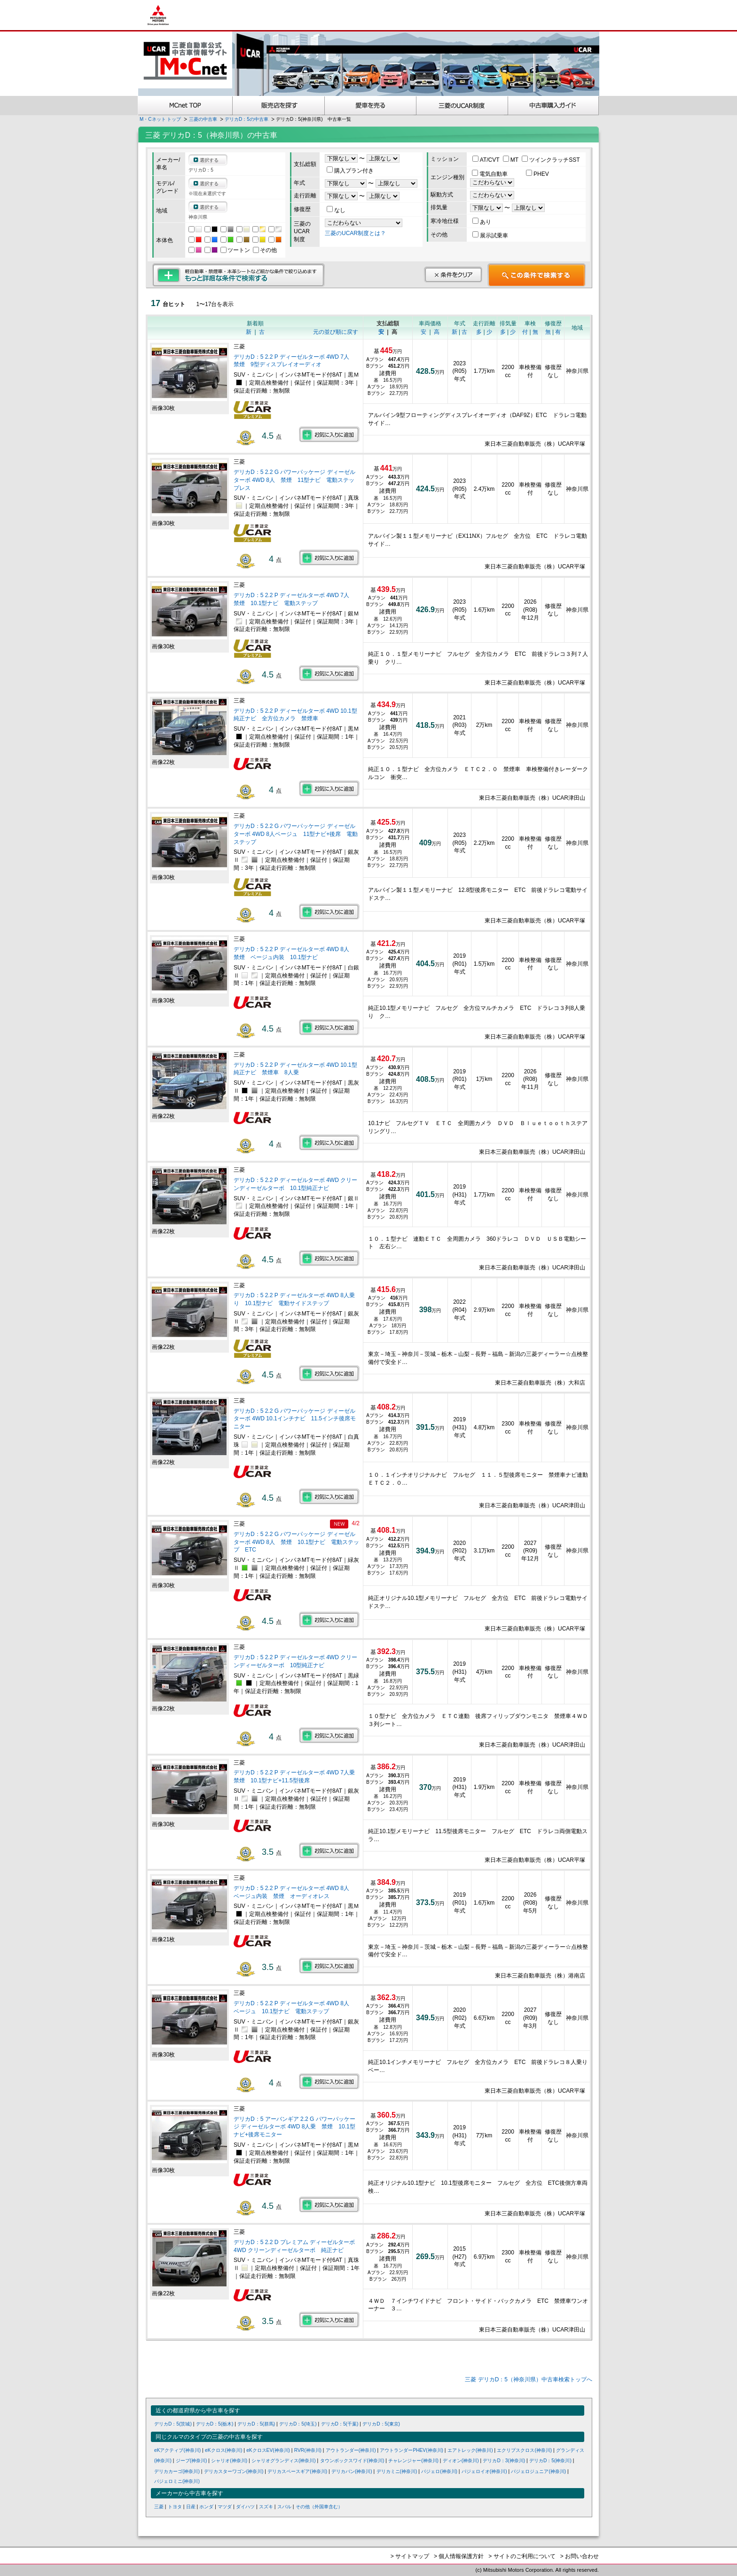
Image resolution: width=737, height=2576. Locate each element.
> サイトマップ (410, 2556)
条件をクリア (453, 275)
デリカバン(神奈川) (351, 2471)
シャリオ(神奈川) (229, 2460)
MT (511, 160)
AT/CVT (486, 160)
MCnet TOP (185, 105)
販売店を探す (279, 105)
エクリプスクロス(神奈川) (524, 2450)
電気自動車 (490, 174)
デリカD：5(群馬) (256, 2423)
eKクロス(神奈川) (223, 2450)
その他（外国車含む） (319, 2506)
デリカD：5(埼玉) (298, 2423)
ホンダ (206, 2506)
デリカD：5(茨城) (173, 2423)
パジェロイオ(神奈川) (484, 2471)
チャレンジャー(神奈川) (413, 2460)
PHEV (537, 174)
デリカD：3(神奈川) (504, 2460)
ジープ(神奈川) (191, 2460)
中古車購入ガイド (553, 105)
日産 (191, 2506)
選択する (209, 160)
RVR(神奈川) (307, 2450)
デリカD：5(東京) (381, 2423)
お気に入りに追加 (329, 434)
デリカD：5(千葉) (340, 2423)
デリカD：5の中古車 (246, 119)
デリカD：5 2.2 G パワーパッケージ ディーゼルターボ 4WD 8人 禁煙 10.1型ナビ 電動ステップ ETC (296, 1542)
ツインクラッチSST (551, 160)
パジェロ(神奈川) (439, 2471)
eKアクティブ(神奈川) (177, 2450)
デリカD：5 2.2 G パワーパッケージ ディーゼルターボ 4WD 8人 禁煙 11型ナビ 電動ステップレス (294, 480)
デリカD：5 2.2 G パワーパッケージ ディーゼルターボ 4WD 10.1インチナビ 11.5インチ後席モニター (295, 1419)
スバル (284, 2506)
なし (336, 210)
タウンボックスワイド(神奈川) (352, 2460)
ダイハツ (245, 2506)
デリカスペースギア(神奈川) (297, 2471)
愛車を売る (370, 105)
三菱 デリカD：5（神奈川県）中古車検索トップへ (528, 2379)
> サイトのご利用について (521, 2556)
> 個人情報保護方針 (459, 2556)
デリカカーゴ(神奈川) (177, 2471)
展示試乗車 (490, 235)
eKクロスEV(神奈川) (268, 2450)
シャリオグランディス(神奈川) (283, 2460)
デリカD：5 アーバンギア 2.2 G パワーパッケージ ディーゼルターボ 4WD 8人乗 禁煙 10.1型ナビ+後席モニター (294, 2127)
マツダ (225, 2506)
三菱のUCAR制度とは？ (355, 233)
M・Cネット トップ (160, 119)
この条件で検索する (536, 275)
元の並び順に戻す (335, 332)
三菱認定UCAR (462, 105)
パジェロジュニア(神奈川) (538, 2471)
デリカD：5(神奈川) (550, 2460)
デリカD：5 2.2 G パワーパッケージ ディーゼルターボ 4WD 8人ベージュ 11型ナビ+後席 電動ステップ (296, 834)
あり (481, 222)
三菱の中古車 (203, 119)
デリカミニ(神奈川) (396, 2471)
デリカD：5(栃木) (215, 2423)
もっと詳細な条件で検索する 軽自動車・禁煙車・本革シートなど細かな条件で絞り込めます (238, 275)
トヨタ (175, 2506)
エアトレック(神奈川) (470, 2450)
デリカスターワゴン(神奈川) (234, 2471)
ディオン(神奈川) (461, 2460)
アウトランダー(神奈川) (351, 2450)
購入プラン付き (350, 170)
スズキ (266, 2506)
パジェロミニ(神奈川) (177, 2481)
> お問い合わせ (579, 2556)
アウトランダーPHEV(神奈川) (411, 2450)
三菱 (159, 2506)
